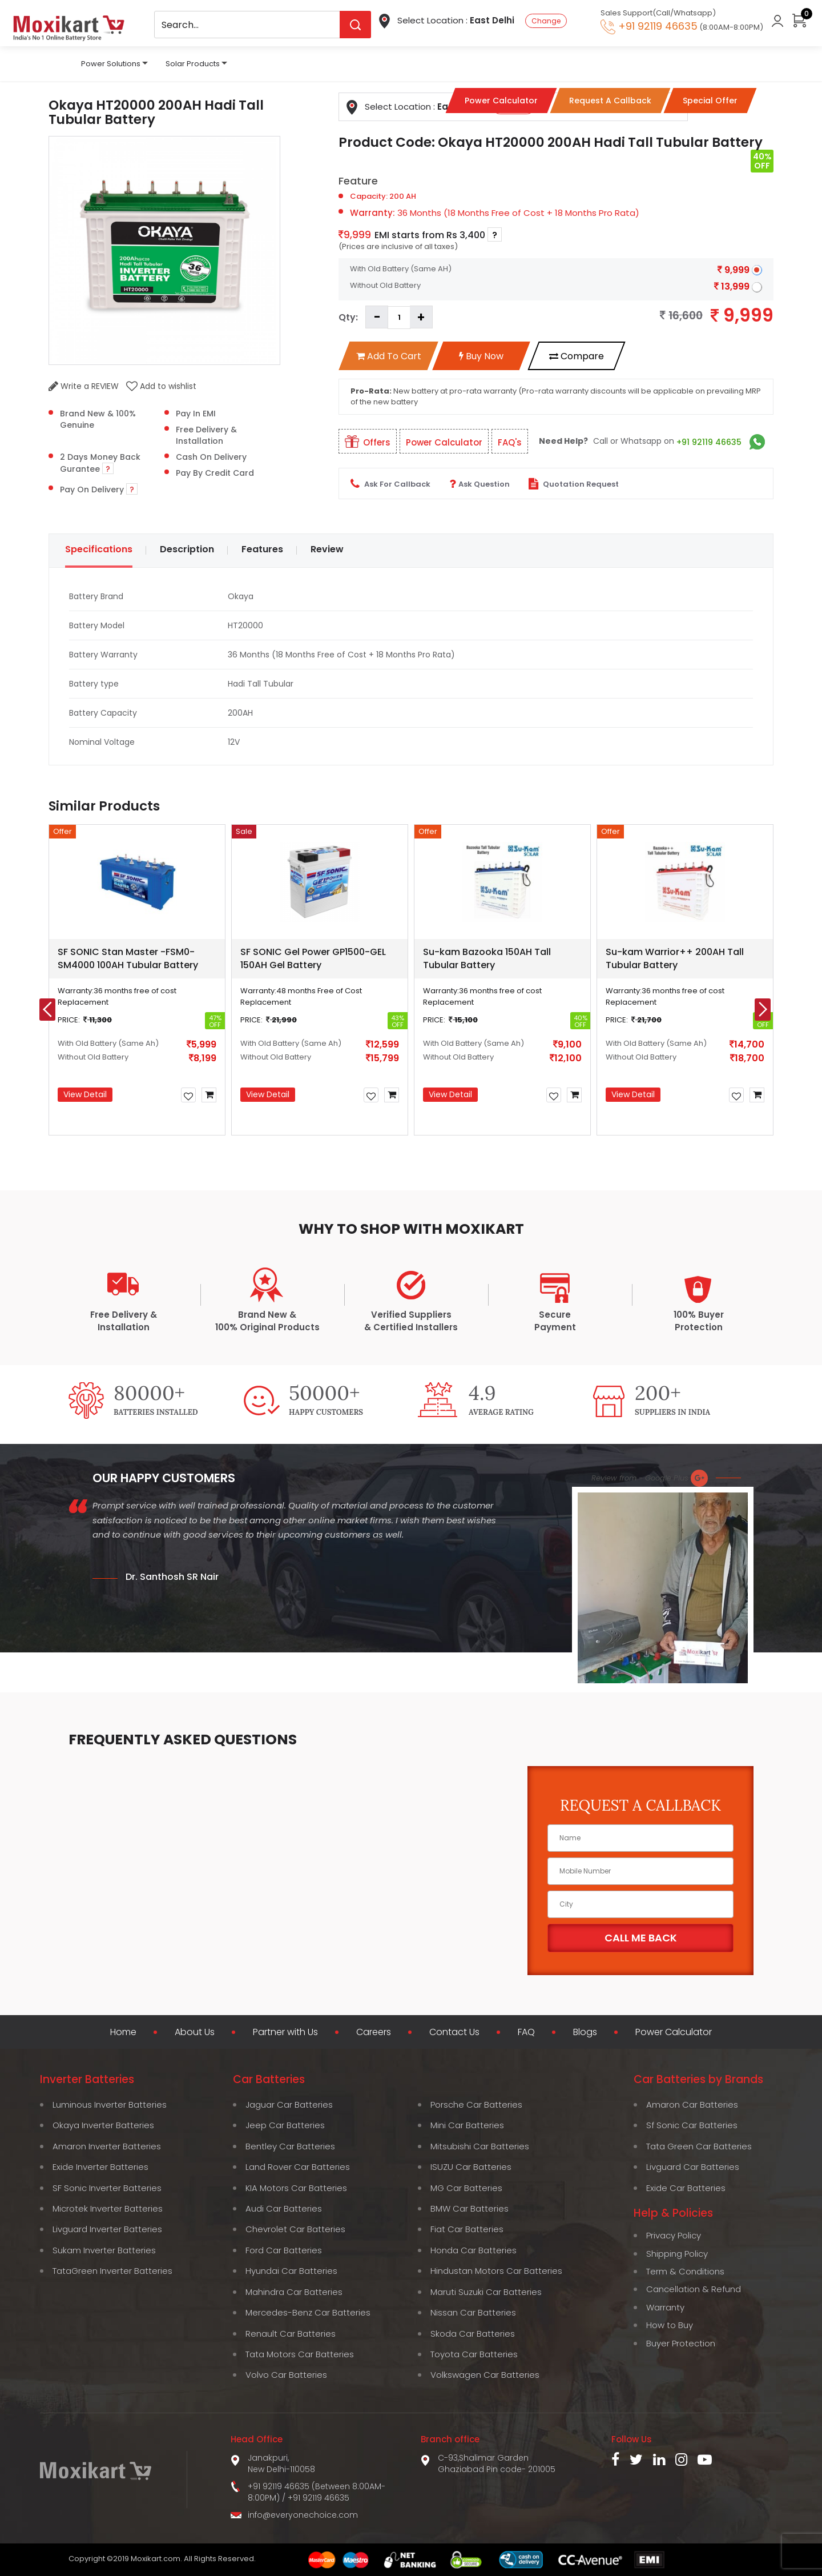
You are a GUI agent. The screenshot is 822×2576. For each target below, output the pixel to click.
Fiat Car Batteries (466, 2229)
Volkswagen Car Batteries (484, 2375)
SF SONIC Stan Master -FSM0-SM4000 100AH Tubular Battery (128, 958)
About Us (195, 2032)
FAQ (526, 2032)
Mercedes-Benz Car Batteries (307, 2312)
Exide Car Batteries (686, 2188)
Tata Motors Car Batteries (299, 2354)
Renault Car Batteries (290, 2334)
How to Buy (669, 2325)
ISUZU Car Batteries (470, 2167)
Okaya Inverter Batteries (103, 2125)
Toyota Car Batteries (474, 2354)
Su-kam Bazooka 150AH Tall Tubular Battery (487, 958)
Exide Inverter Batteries (100, 2167)
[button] (329, 1161)
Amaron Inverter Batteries (107, 2146)
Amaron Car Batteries (692, 2104)
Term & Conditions (685, 2271)
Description (187, 549)
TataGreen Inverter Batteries (112, 2271)
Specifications (98, 549)
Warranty (665, 2307)
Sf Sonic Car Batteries (692, 2125)
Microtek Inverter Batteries (108, 2208)
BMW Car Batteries (469, 2208)
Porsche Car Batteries (476, 2104)
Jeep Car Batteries (285, 2125)
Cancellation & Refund (693, 2289)
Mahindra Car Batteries (293, 2292)
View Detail (85, 1094)
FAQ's (510, 442)
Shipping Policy (677, 2254)
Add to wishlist (161, 386)
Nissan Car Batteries (473, 2312)
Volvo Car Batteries (286, 2375)
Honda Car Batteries (473, 2250)
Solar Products (193, 63)
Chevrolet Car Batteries (295, 2229)
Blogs (585, 2032)
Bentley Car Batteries (290, 2146)
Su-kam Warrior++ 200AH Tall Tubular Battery (675, 958)
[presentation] (47, 1009)
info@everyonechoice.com (303, 2515)
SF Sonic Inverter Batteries (107, 2188)
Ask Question (479, 483)
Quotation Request (574, 483)
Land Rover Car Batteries (297, 2167)
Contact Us (454, 2032)
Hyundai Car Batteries (291, 2271)
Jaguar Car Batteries (289, 2104)
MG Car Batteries (466, 2188)
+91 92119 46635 (709, 442)
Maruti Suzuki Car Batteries (486, 2292)
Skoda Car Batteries (472, 2334)
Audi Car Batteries (283, 2208)
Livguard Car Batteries (692, 2167)
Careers (373, 2032)
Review (327, 549)
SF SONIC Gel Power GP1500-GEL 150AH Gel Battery (313, 958)
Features (262, 549)
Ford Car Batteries (283, 2250)
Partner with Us (285, 2032)
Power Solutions (110, 63)
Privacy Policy (673, 2235)
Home (123, 2032)
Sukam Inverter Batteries (104, 2250)
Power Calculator (444, 442)
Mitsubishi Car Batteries (479, 2146)
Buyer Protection (680, 2343)
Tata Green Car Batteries (699, 2146)
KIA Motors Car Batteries (296, 2188)
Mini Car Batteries (467, 2125)
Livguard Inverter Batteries (107, 2229)
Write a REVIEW (84, 386)
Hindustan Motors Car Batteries (496, 2271)
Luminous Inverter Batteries (110, 2104)
